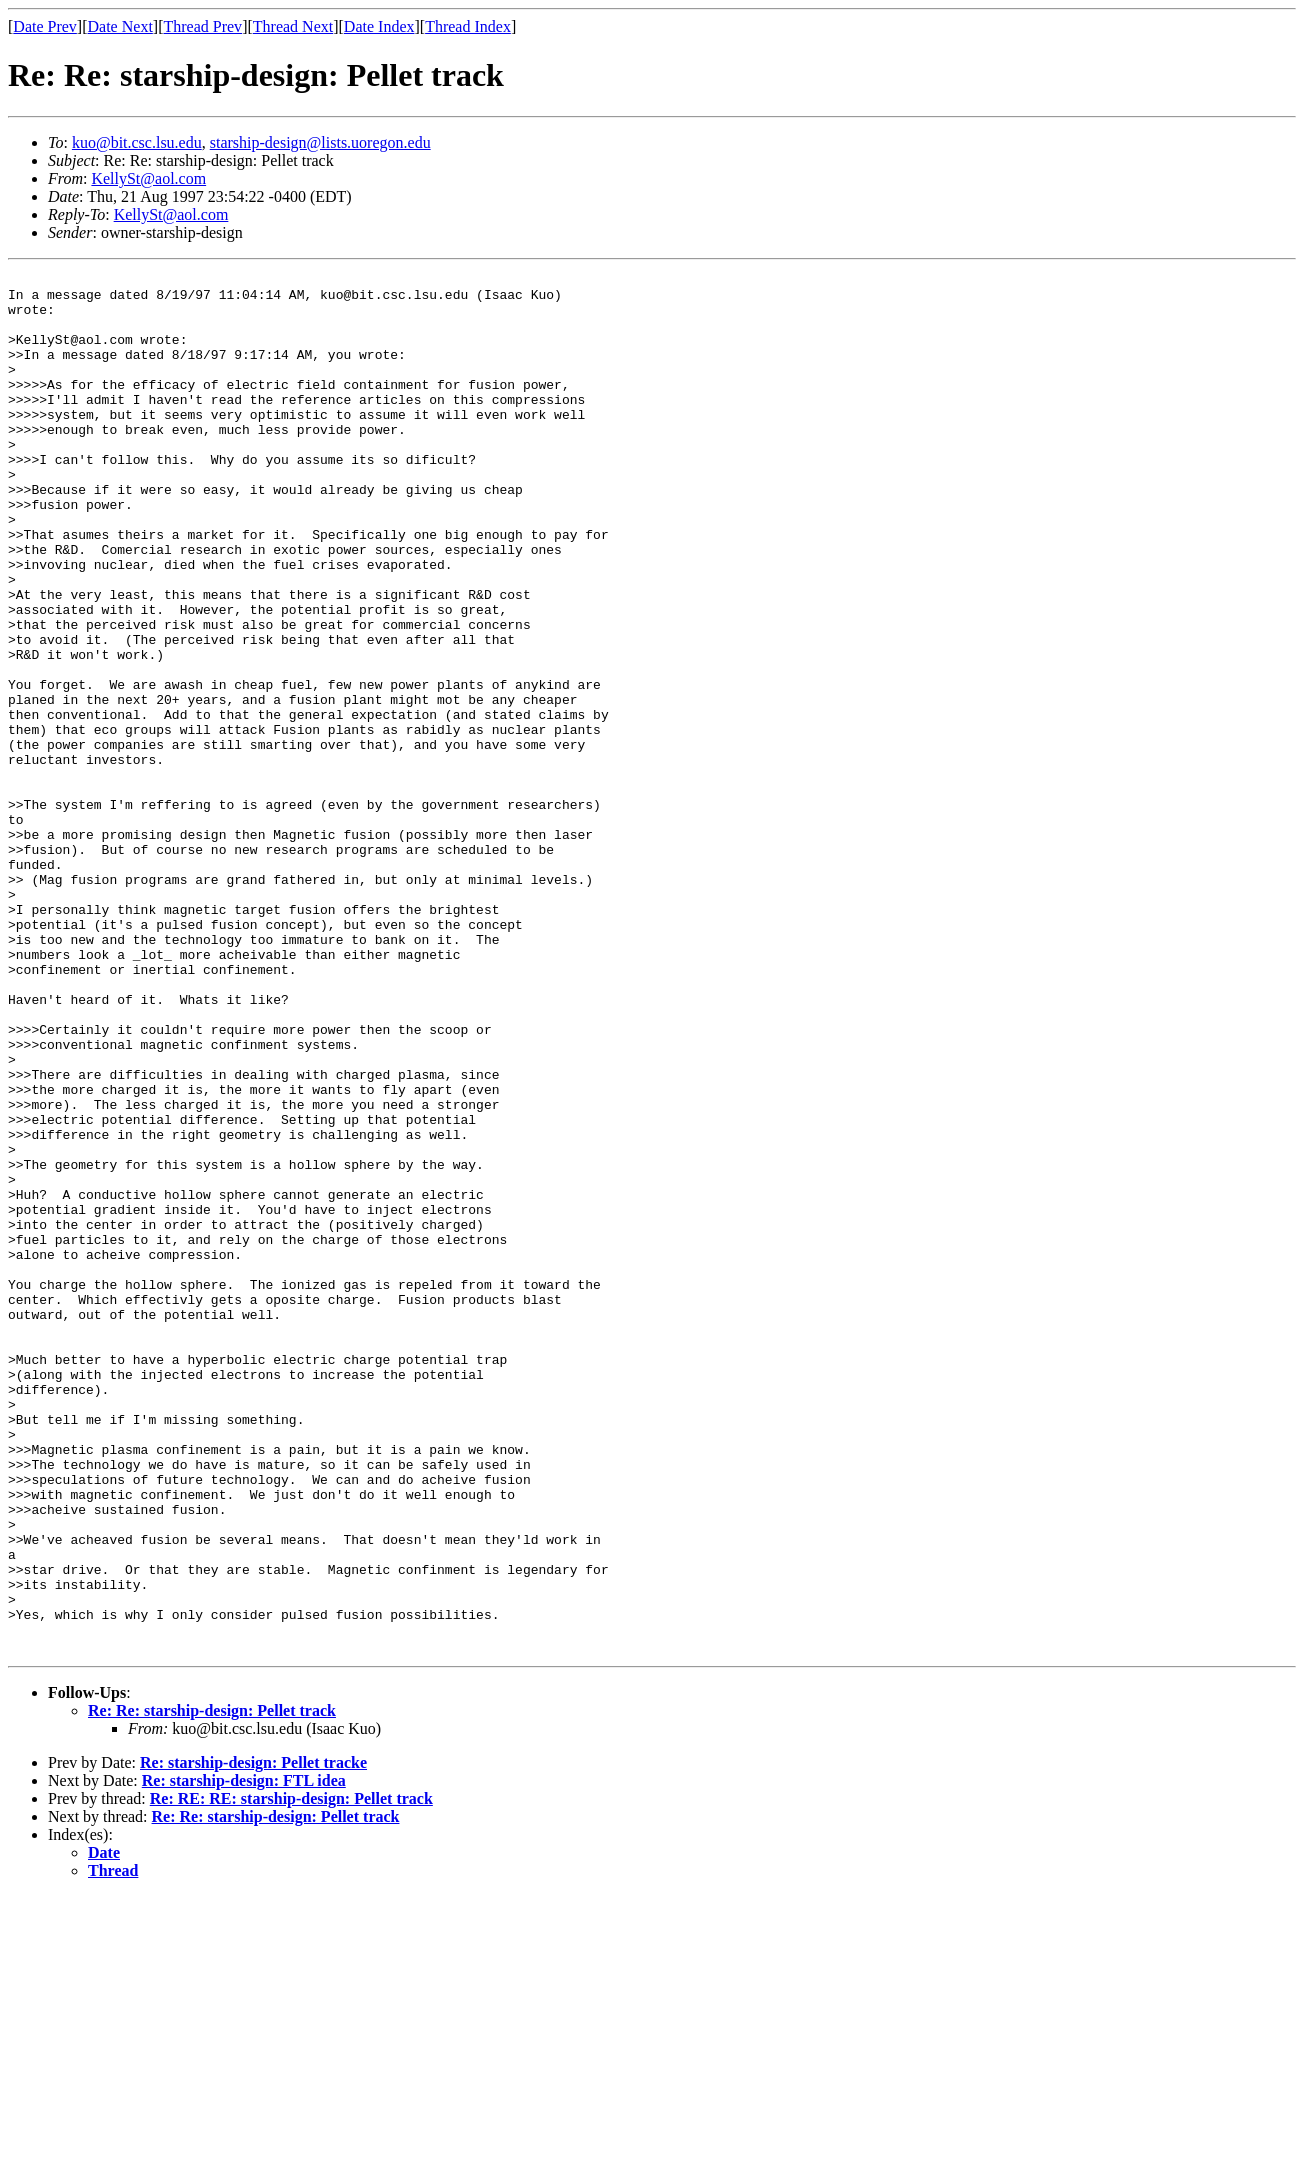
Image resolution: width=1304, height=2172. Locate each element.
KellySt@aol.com (148, 178)
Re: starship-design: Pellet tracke (253, 2038)
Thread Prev (202, 26)
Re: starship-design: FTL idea (244, 2056)
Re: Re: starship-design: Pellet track (212, 1986)
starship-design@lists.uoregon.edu (320, 142)
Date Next (120, 26)
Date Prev (45, 26)
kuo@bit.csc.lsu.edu (137, 142)
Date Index (379, 26)
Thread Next (293, 26)
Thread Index (468, 26)
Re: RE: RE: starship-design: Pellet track (291, 2074)
